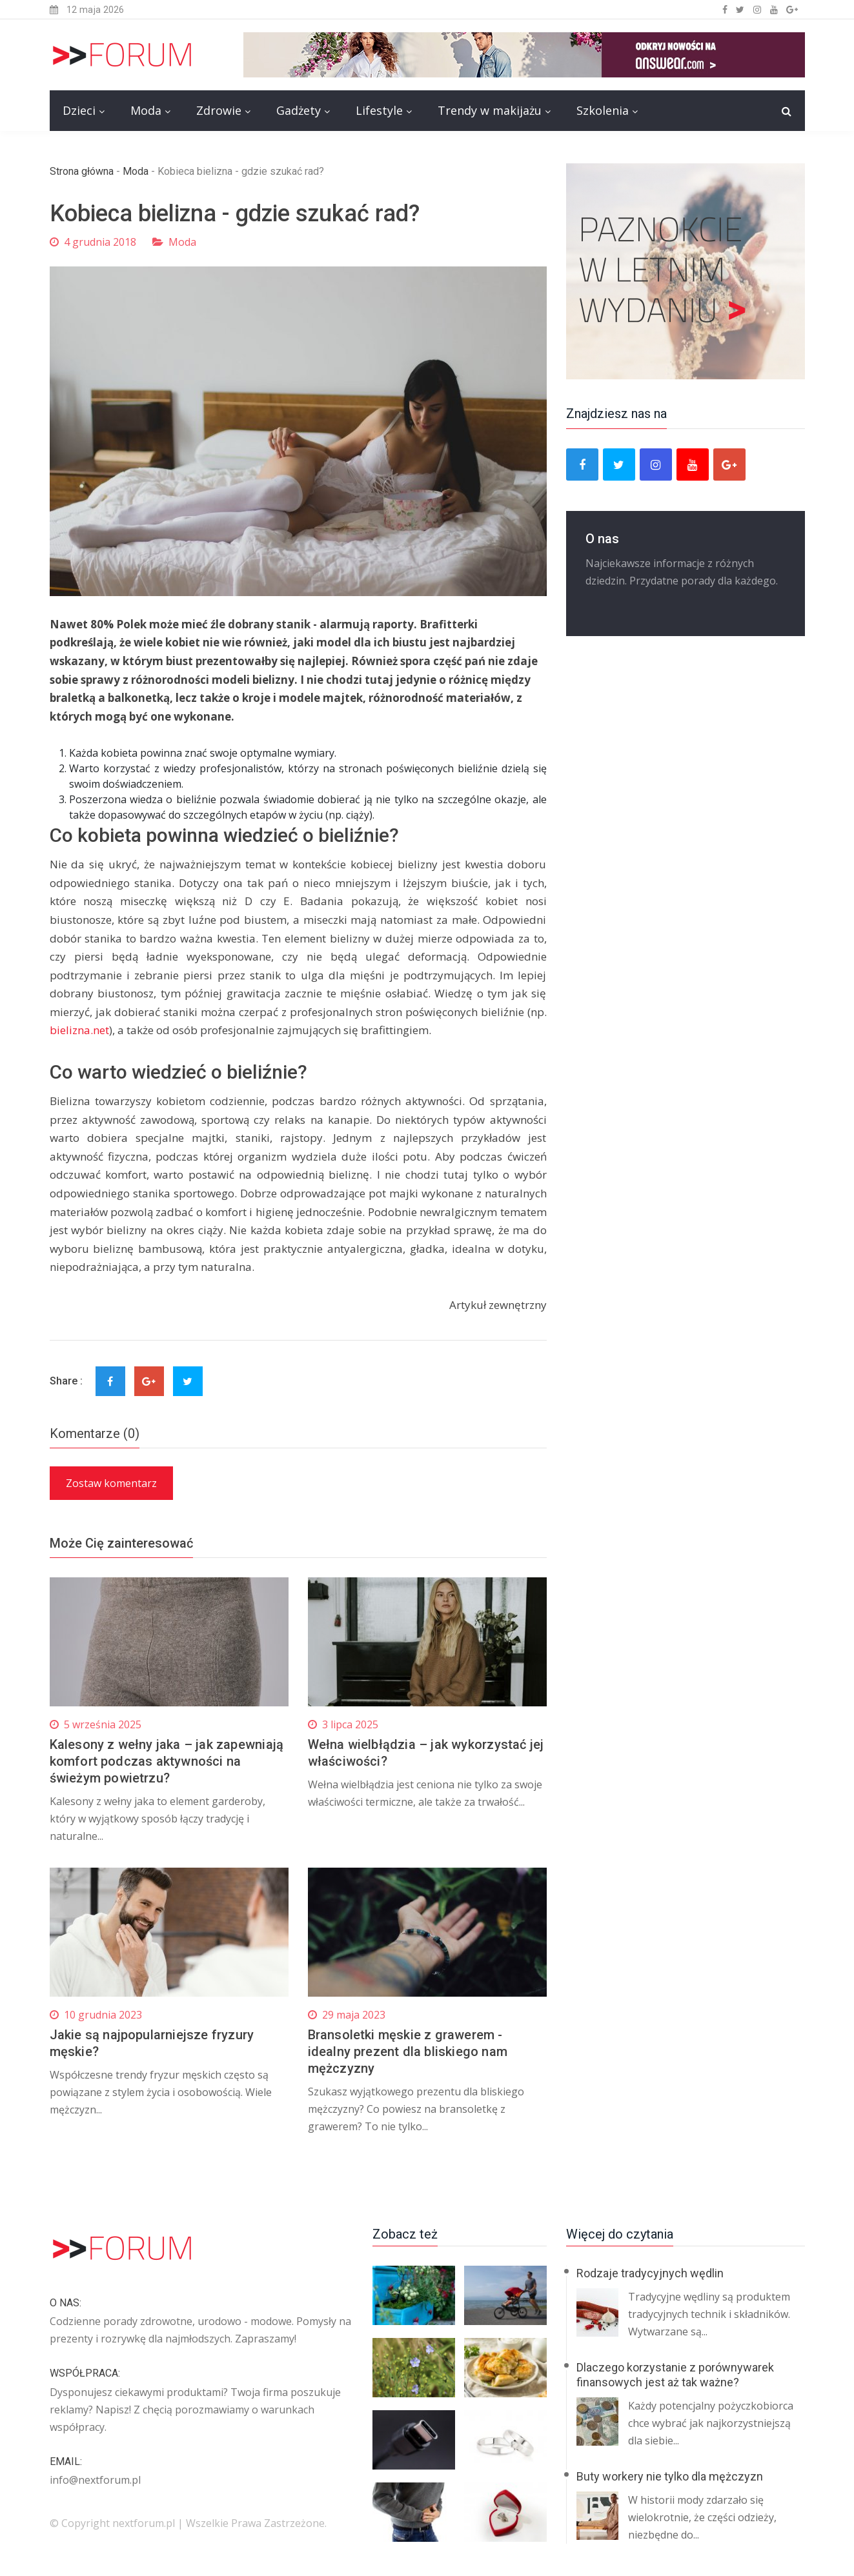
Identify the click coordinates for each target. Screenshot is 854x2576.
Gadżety (298, 110)
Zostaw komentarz (111, 1483)
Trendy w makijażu (490, 110)
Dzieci (79, 110)
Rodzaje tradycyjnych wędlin (650, 2273)
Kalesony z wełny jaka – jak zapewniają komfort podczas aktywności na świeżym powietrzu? (167, 1761)
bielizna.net (79, 1030)
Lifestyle (379, 110)
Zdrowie (218, 110)
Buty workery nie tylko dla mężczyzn (669, 2476)
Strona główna (82, 171)
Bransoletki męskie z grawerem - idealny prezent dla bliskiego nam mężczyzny (408, 2051)
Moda (145, 110)
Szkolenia (602, 110)
